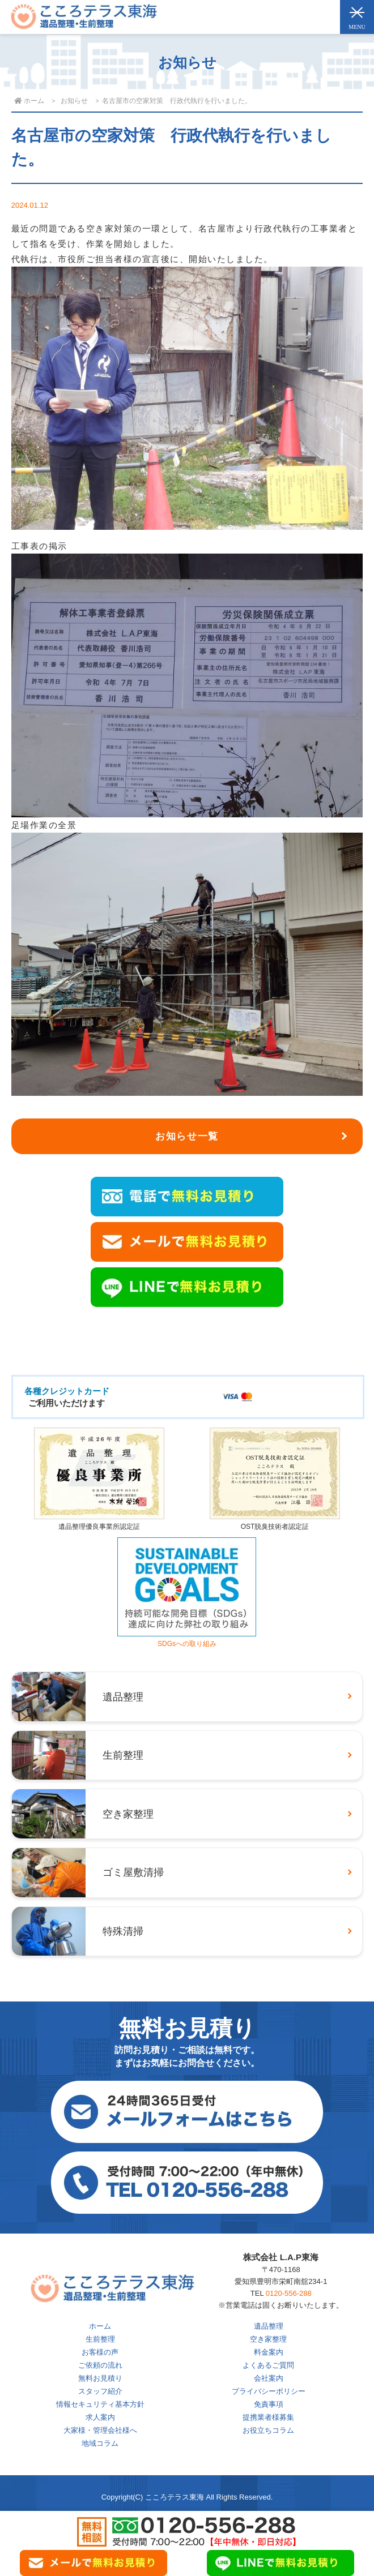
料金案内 (268, 2352)
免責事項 (268, 2404)
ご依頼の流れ (100, 2365)
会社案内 (268, 2378)
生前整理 (100, 2339)
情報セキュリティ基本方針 (100, 2404)
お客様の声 (100, 2352)
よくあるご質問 (268, 2365)
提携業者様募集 (268, 2417)
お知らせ (74, 101)
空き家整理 (268, 2339)
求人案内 (100, 2417)
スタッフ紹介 (100, 2391)
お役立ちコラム (268, 2430)
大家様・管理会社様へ (100, 2430)
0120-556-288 (289, 2293)
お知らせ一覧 (187, 1136)
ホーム (100, 2326)
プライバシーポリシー (268, 2391)
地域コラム (100, 2443)
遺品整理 (268, 2326)
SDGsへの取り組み (186, 1639)
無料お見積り (100, 2378)
